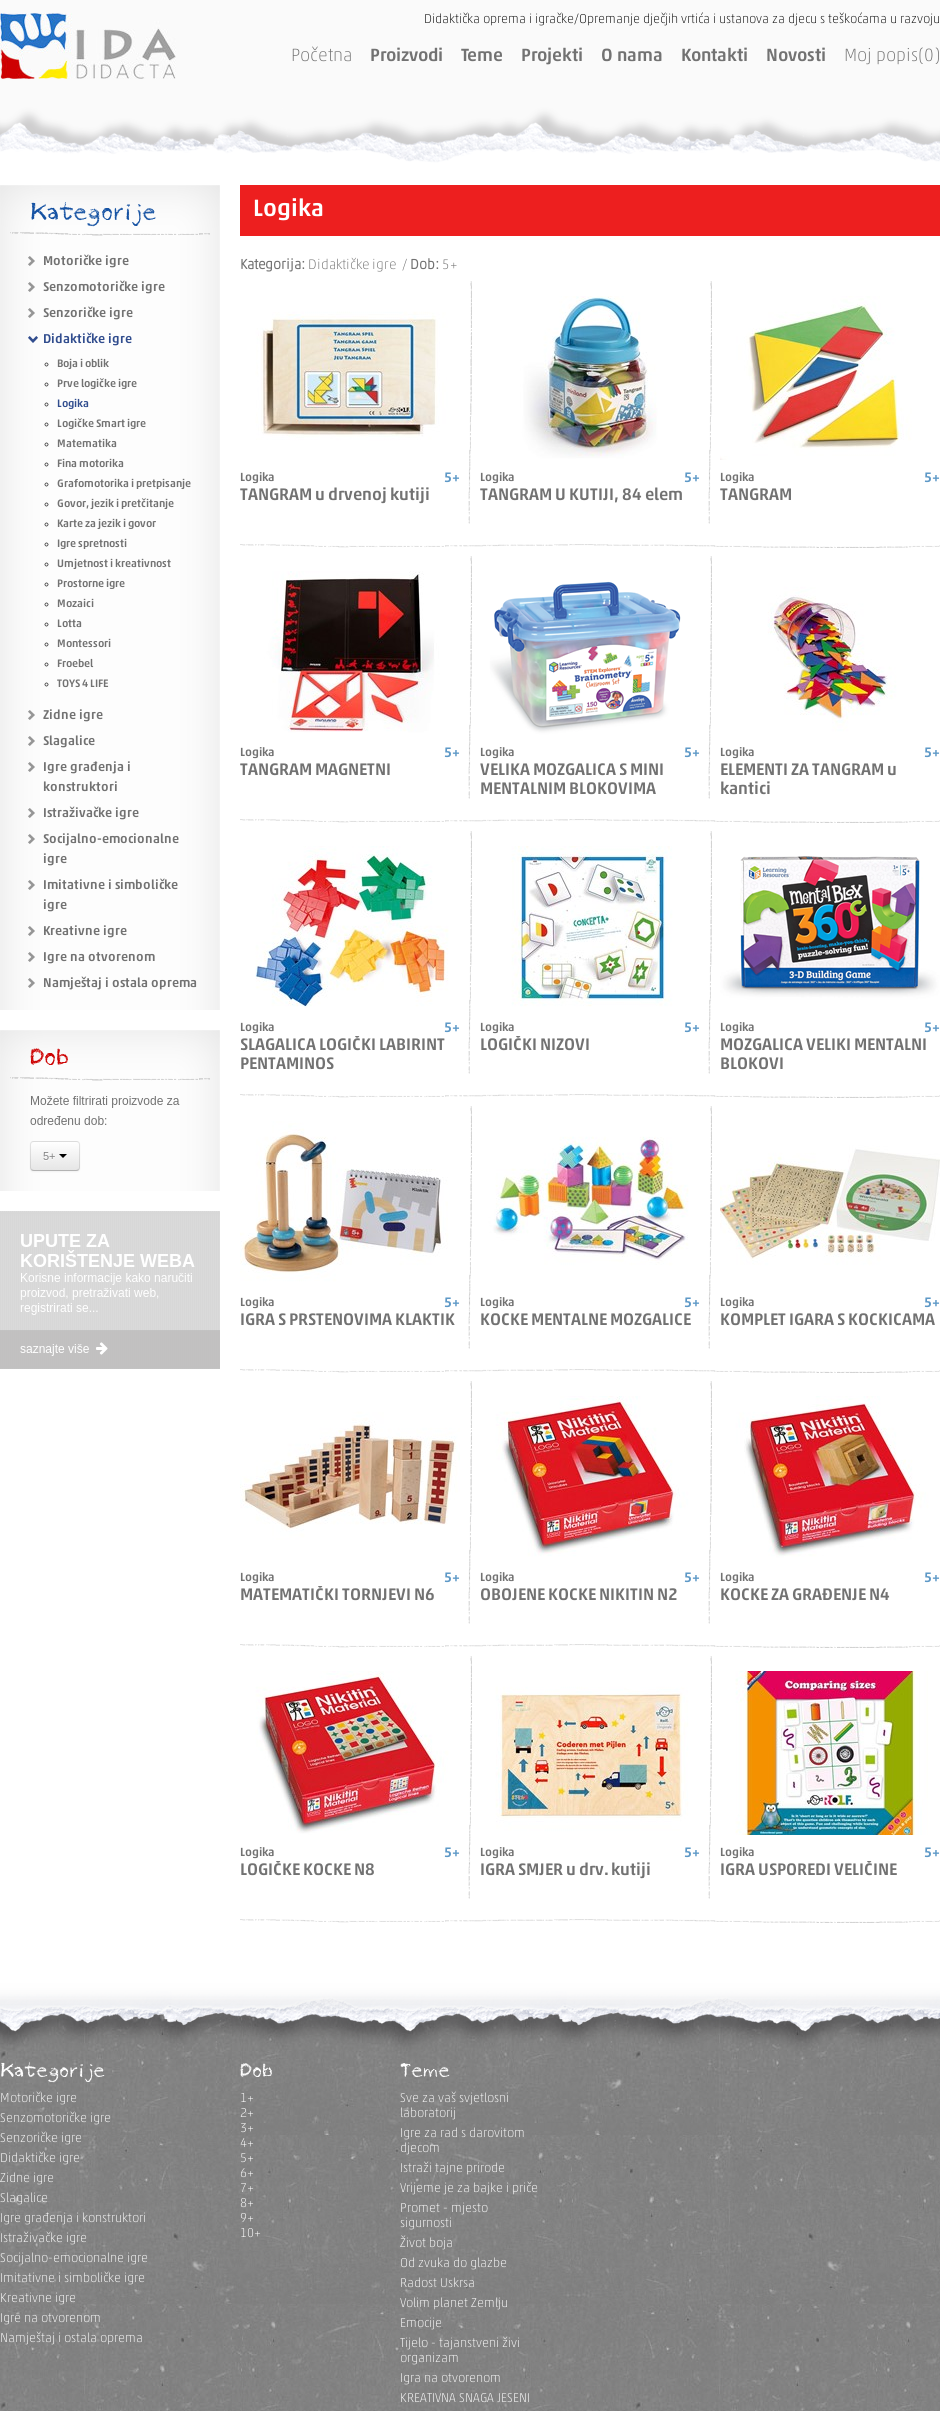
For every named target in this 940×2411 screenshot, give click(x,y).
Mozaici (75, 604)
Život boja (426, 2243)
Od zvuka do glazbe (453, 2263)
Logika (73, 404)
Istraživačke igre (91, 813)
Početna (321, 56)
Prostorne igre (91, 584)
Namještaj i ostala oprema (120, 983)
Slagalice (69, 741)
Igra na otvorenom (450, 2378)
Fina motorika (90, 464)
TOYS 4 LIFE (82, 684)
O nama (632, 56)
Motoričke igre (86, 261)
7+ (247, 2188)
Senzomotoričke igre (104, 287)
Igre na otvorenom (99, 957)
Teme (482, 56)
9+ (247, 2218)
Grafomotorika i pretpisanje (124, 484)
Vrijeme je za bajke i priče (469, 2188)
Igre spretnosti (92, 544)
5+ (55, 1158)
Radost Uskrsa (437, 2283)
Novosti (796, 56)
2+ (247, 2113)
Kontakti (714, 56)
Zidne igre (73, 715)
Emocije (421, 2323)
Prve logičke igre (97, 384)
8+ (247, 2203)
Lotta (69, 624)
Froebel (75, 664)
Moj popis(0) (892, 56)
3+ (247, 2128)
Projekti (552, 56)
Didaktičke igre (87, 339)
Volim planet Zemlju (454, 2303)
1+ (247, 2098)
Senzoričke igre (88, 313)
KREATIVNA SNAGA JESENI (465, 2398)
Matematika (87, 444)
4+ (247, 2143)
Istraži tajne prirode (452, 2168)
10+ (250, 2233)
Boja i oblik (83, 364)
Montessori (84, 644)
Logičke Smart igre (101, 424)
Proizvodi (406, 56)
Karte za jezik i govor (106, 524)
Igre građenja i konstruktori (73, 2218)
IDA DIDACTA (88, 46)
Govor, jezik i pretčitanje (115, 504)
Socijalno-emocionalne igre (74, 2258)
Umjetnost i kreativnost (114, 564)
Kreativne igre (85, 931)
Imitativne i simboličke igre (72, 2278)
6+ (247, 2173)
